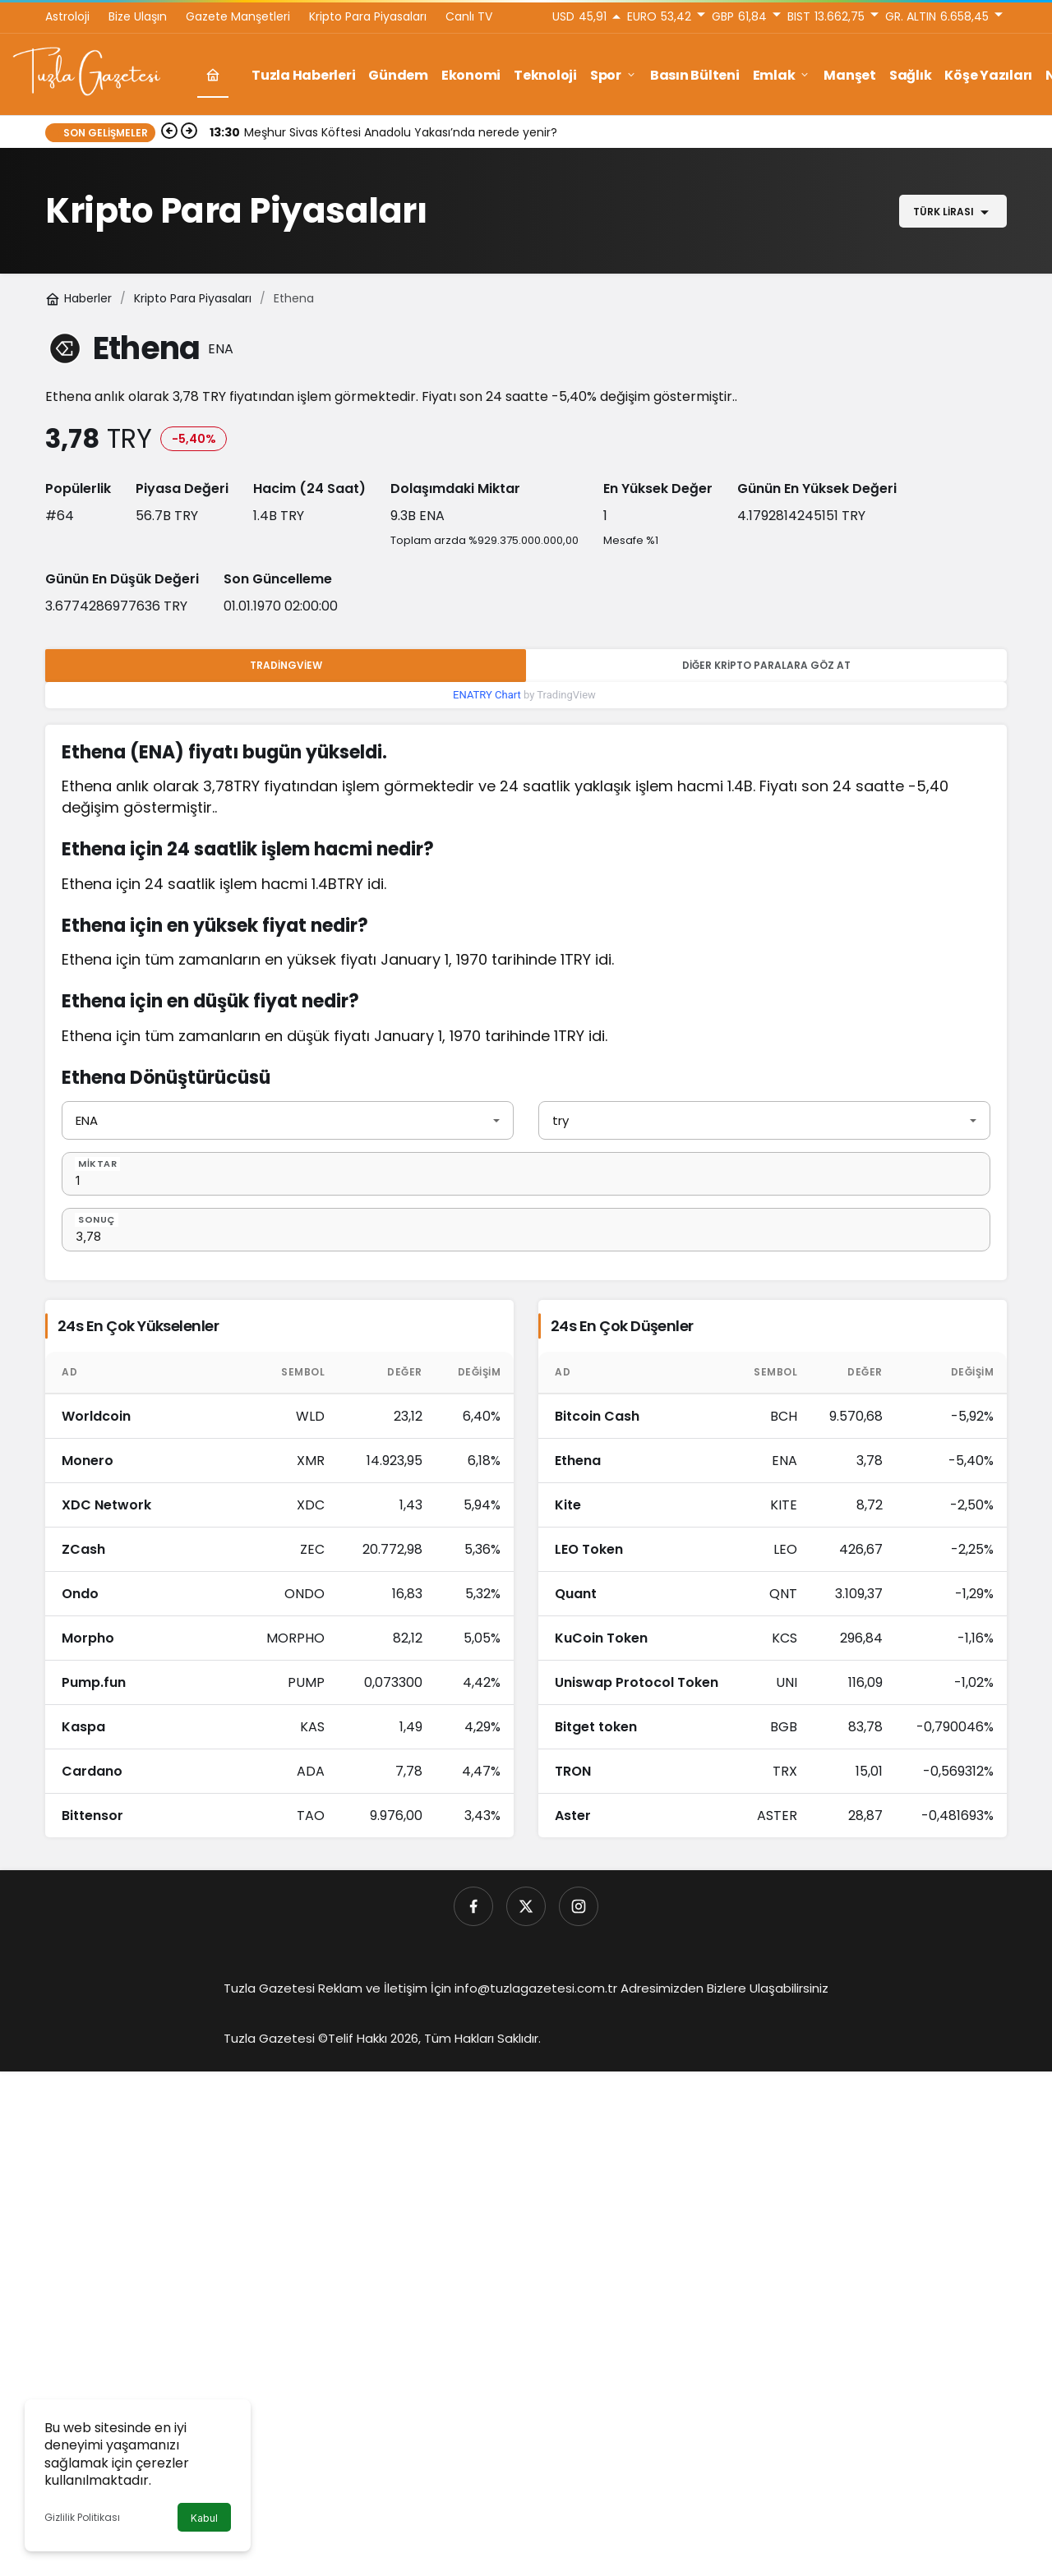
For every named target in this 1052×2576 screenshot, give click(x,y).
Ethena (578, 1460)
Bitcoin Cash (597, 1416)
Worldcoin (96, 1416)
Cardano (92, 1771)
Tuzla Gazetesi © (276, 2038)
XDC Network (106, 1504)
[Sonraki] (189, 132)
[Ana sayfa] (212, 75)
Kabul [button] (204, 2518)
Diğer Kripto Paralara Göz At (766, 665)
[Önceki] (169, 132)
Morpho (88, 1638)
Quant (576, 1593)
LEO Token (589, 1549)
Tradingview (286, 665)
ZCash (83, 1549)
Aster (573, 1815)
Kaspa (83, 1726)
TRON (573, 1771)
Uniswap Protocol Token (636, 1682)
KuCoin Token (601, 1638)
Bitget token (596, 1726)
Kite (568, 1504)
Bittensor (92, 1815)
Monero (87, 1460)
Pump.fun (94, 1682)
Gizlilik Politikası (82, 2517)
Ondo (80, 1593)
